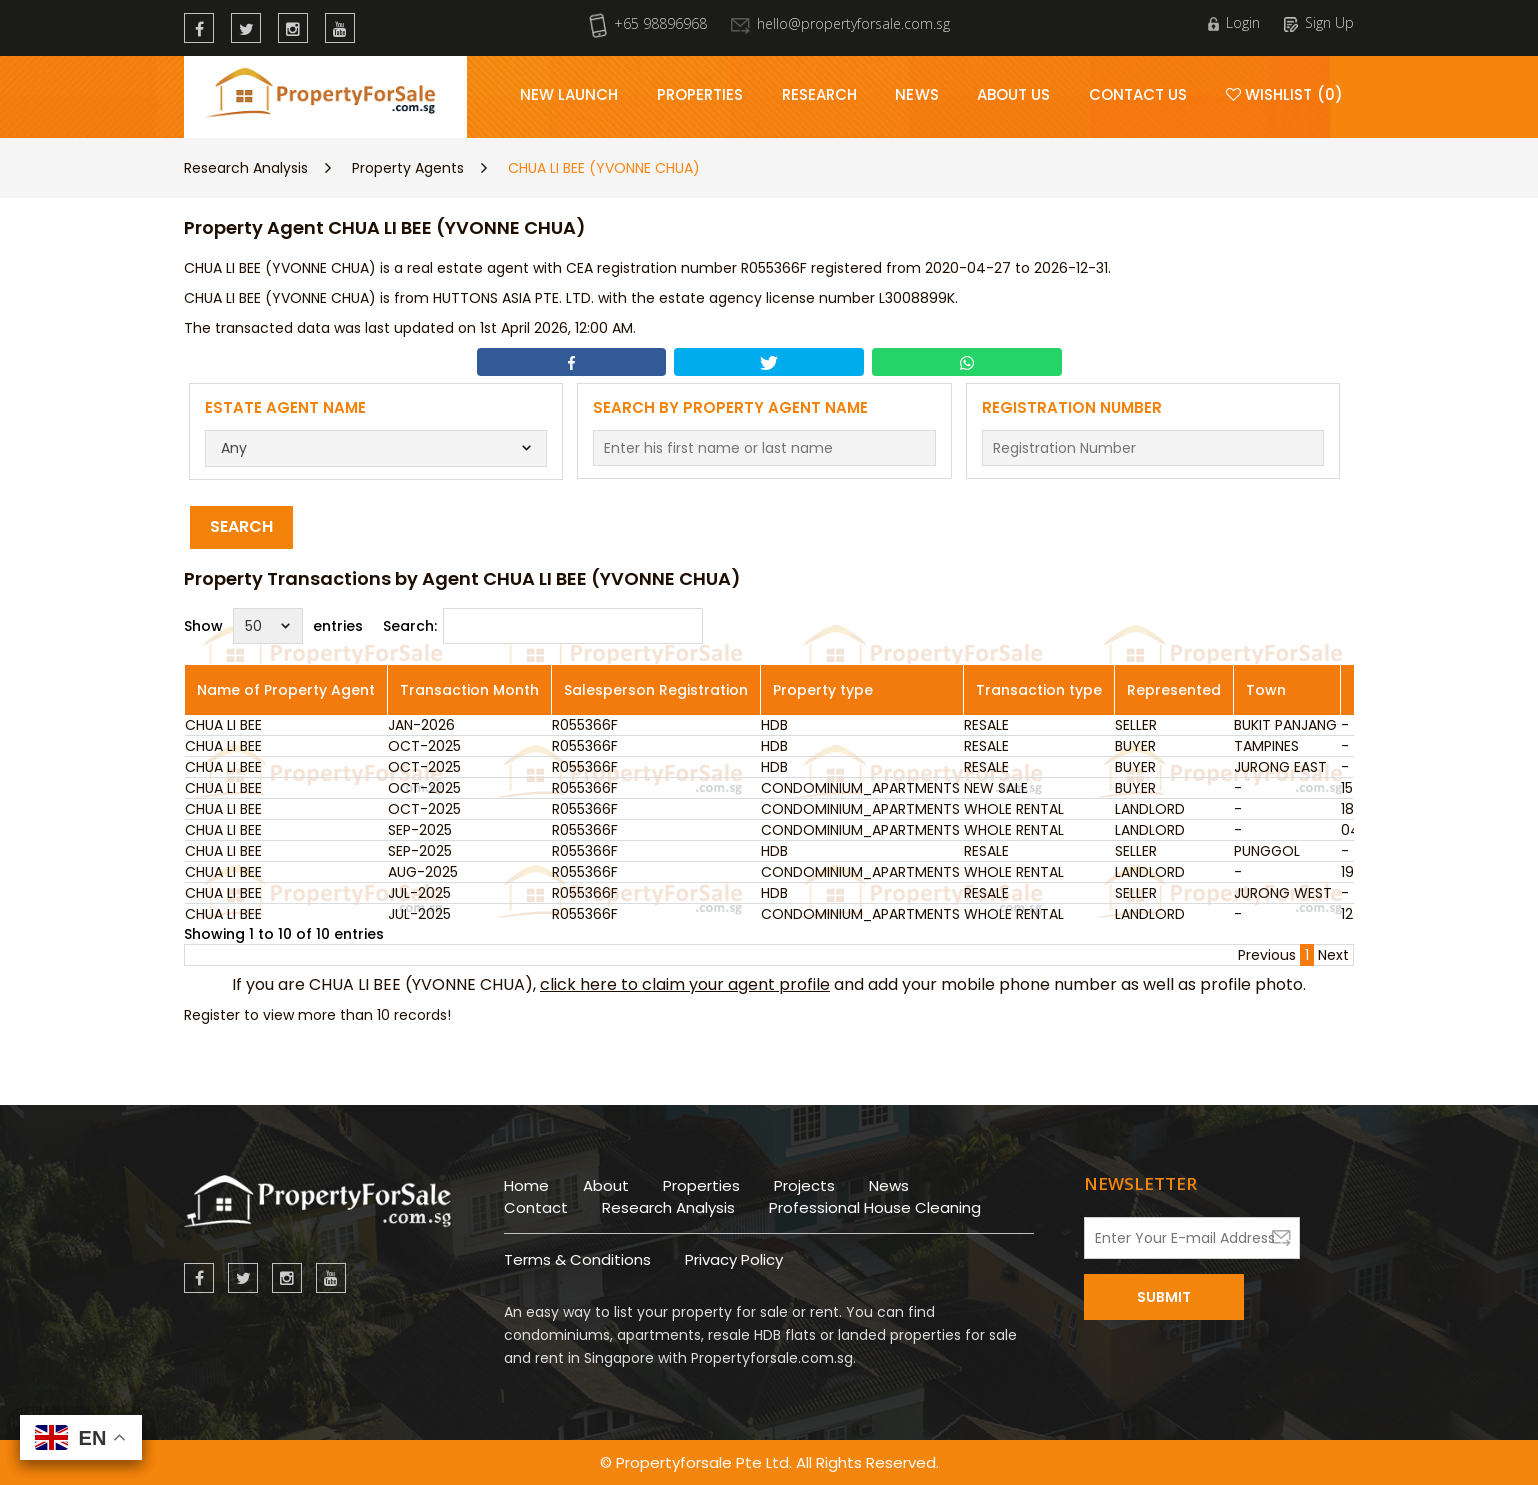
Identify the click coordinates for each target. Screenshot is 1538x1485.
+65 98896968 (648, 23)
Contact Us (1138, 94)
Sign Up (1319, 22)
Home (526, 1185)
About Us (1014, 94)
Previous (1267, 955)
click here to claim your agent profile (685, 984)
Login (1234, 22)
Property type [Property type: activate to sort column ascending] (823, 690)
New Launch (569, 94)
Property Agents (408, 168)
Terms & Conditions (577, 1259)
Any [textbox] (234, 448)
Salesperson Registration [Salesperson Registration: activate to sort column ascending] (656, 690)
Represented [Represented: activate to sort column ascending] (1174, 690)
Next (1333, 955)
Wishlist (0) (1284, 94)
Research (820, 94)
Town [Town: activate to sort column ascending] (1266, 690)
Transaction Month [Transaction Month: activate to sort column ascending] (469, 690)
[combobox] (376, 448)
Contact (536, 1207)
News (916, 94)
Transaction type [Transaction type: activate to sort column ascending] (1039, 690)
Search (241, 526)
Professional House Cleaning (875, 1207)
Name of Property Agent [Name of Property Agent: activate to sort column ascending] (286, 690)
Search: (543, 626)
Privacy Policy (734, 1259)
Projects (804, 1185)
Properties (700, 94)
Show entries (273, 626)
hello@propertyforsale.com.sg (840, 23)
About (606, 1185)
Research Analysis (246, 168)
